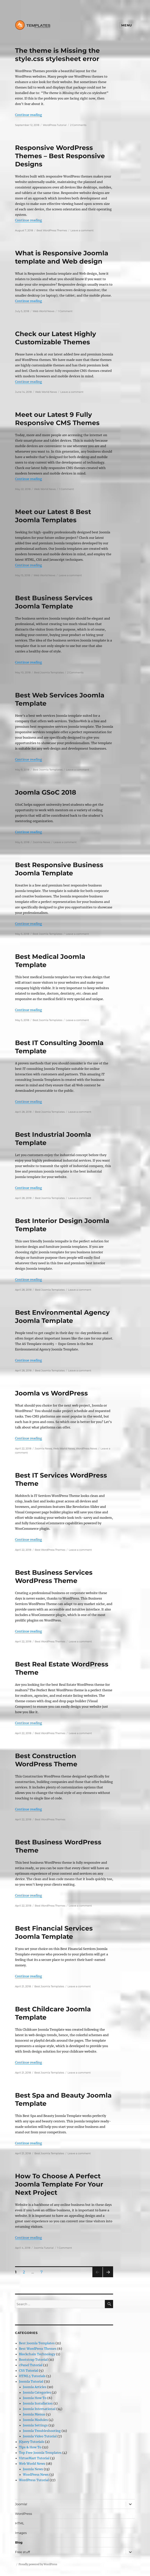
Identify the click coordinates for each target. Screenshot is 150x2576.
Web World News (43, 311)
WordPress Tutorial (55, 125)
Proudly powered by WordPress (38, 2564)
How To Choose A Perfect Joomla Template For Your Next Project (59, 2184)
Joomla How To (34, 2398)
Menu (126, 25)
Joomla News (41, 842)
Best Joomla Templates (49, 672)
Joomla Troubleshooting (42, 2431)
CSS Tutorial (28, 2370)
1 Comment (65, 311)
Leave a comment (82, 230)
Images (21, 2533)
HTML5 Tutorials (32, 2376)
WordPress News (86, 1448)
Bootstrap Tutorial (33, 2360)
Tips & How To (30, 2447)
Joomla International (39, 2409)
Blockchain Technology (37, 2354)
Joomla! (21, 2504)
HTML (19, 2523)
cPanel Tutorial (30, 2365)
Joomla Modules (35, 2420)
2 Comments (78, 125)
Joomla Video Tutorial (40, 2436)
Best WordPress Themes (52, 230)
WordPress (23, 2514)
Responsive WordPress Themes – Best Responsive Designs (60, 156)
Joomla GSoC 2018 (45, 792)
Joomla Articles (34, 2387)
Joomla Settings (35, 2425)
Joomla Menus (34, 2414)
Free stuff (22, 2552)
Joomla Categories (37, 2392)
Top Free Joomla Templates (40, 2453)
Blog (18, 2542)
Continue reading (28, 115)
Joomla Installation (38, 2403)
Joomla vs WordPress (51, 1393)
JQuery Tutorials (31, 2442)
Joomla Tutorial (44, 2247)
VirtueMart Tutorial (34, 2458)
